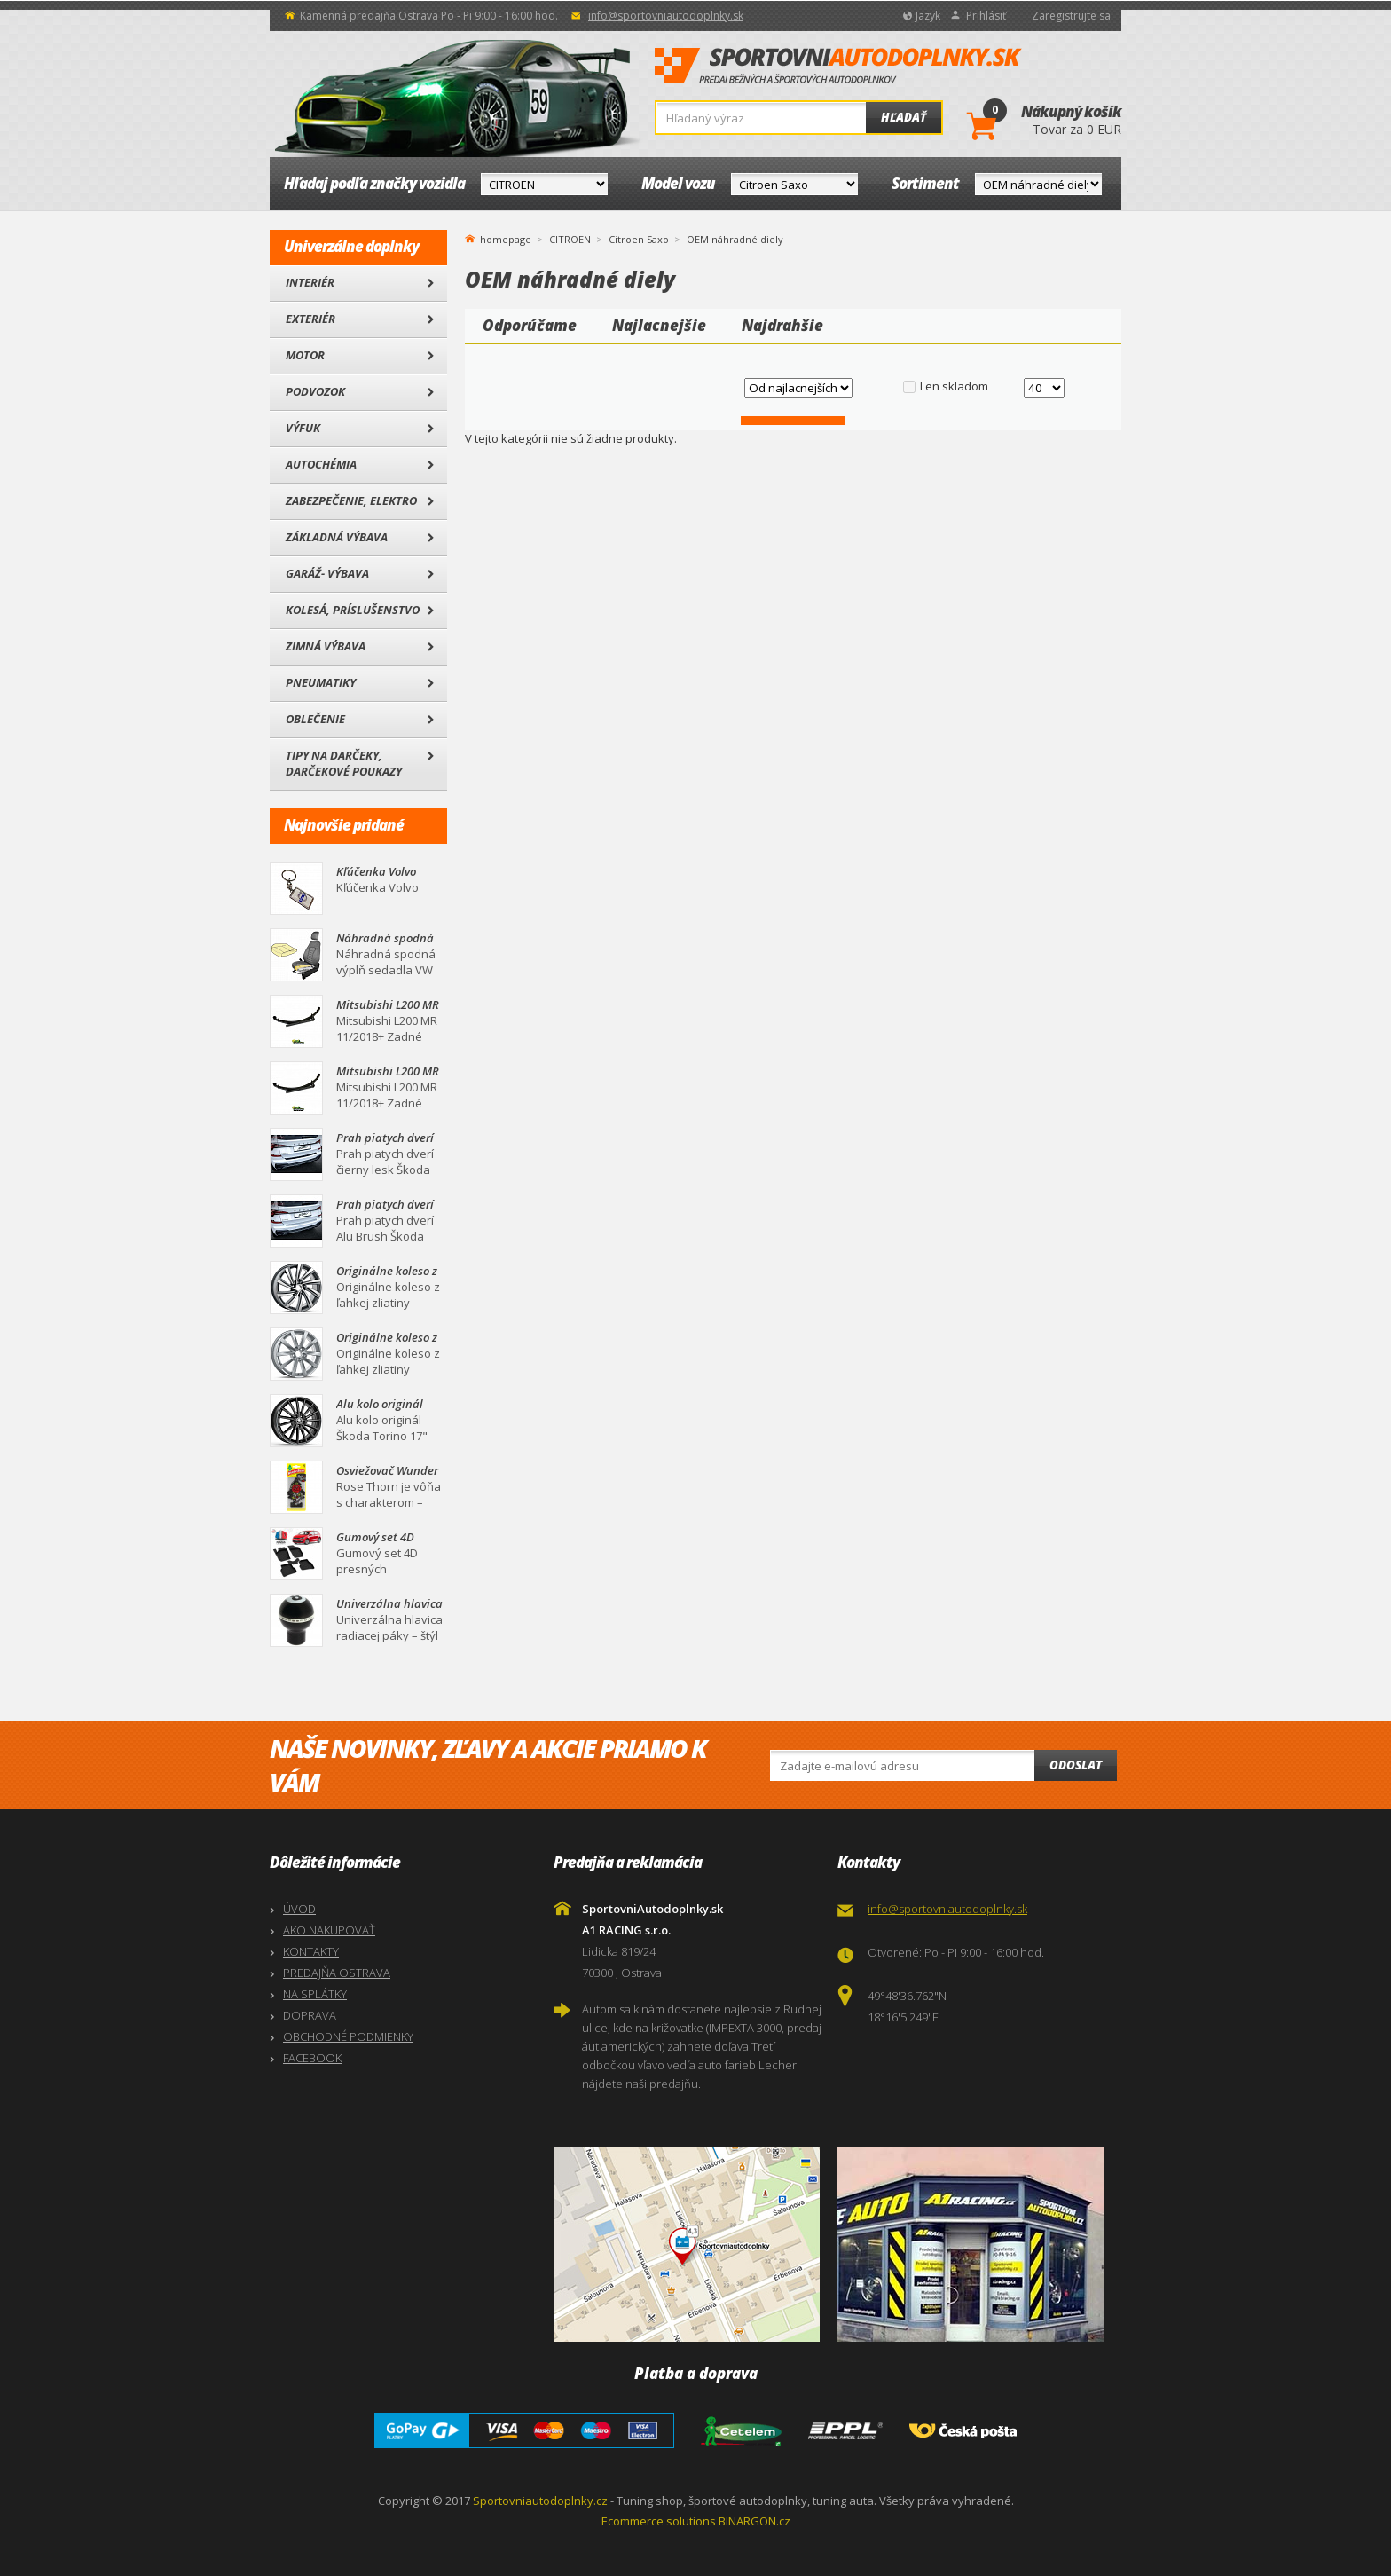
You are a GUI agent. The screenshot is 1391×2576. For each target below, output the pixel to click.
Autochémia (321, 464)
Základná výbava (337, 537)
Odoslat (1075, 1765)
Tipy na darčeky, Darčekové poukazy (344, 763)
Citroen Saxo (639, 239)
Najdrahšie (782, 325)
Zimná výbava (325, 646)
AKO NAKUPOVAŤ (329, 1930)
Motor (305, 355)
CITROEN (570, 239)
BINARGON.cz (754, 2521)
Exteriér (310, 319)
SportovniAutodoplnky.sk (838, 66)
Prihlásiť (986, 15)
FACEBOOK (312, 2058)
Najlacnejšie (659, 325)
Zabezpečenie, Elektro (351, 500)
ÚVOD (299, 1909)
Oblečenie (315, 719)
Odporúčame (530, 325)
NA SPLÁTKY (315, 1994)
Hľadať (903, 117)
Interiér (310, 282)
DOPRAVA (309, 2015)
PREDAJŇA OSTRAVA (336, 1973)
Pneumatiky (321, 682)
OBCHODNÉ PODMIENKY (348, 2036)
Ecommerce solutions (658, 2521)
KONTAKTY (311, 1951)
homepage (505, 237)
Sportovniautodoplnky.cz (540, 2501)
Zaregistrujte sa (1071, 15)
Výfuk (303, 428)
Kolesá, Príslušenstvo (353, 610)
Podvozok (315, 391)
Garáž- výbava (327, 573)
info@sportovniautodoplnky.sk (665, 15)
